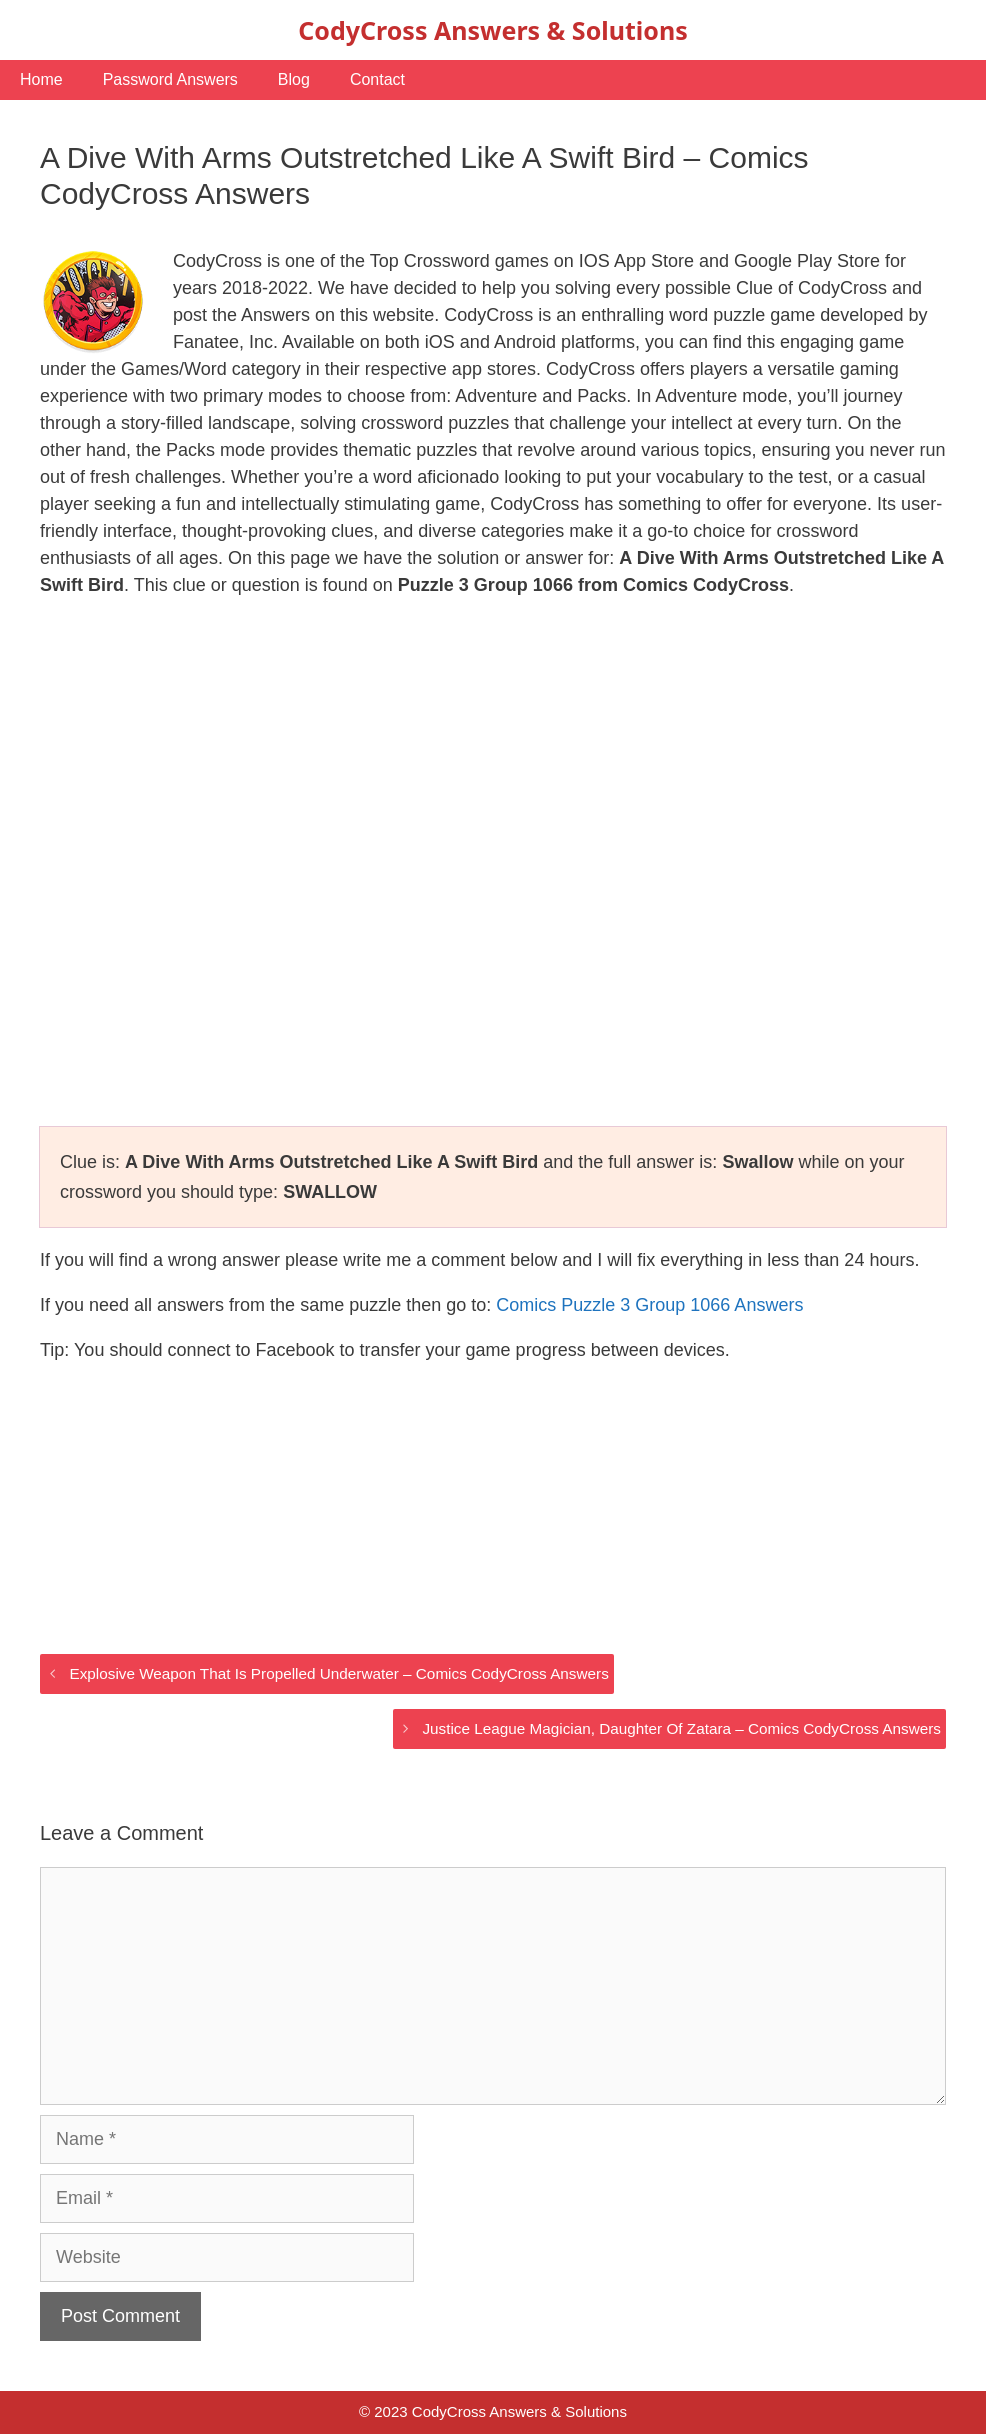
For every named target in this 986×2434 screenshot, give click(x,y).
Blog (294, 79)
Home (41, 79)
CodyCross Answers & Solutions (492, 30)
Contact (377, 79)
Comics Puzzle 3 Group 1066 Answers (649, 1305)
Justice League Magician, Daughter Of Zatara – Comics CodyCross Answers (681, 1728)
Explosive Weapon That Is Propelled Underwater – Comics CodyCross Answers (338, 1673)
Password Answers (170, 79)
